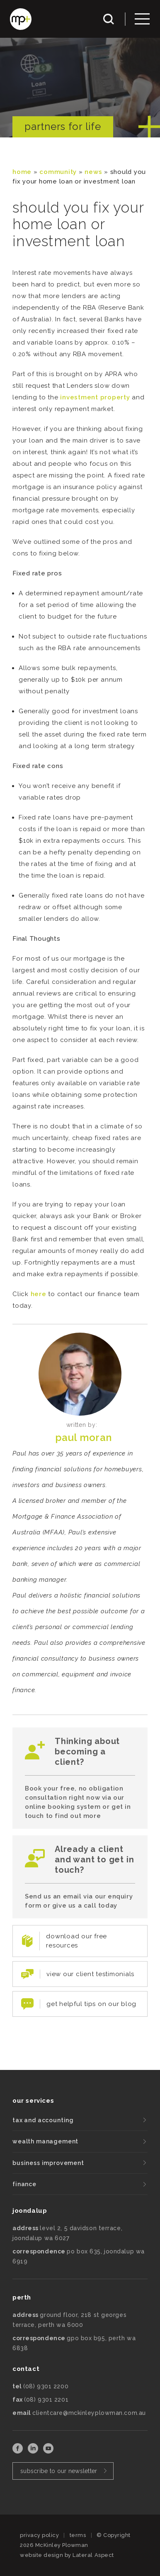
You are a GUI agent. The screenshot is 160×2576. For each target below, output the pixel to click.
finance (24, 2184)
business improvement (48, 2163)
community (58, 172)
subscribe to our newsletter (58, 2471)
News (93, 172)
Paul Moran (83, 1437)
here (38, 1294)
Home (22, 172)
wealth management (45, 2141)
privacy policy (39, 2535)
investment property (95, 397)
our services (33, 2100)
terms (78, 2535)
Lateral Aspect (93, 2555)
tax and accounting (43, 2120)
